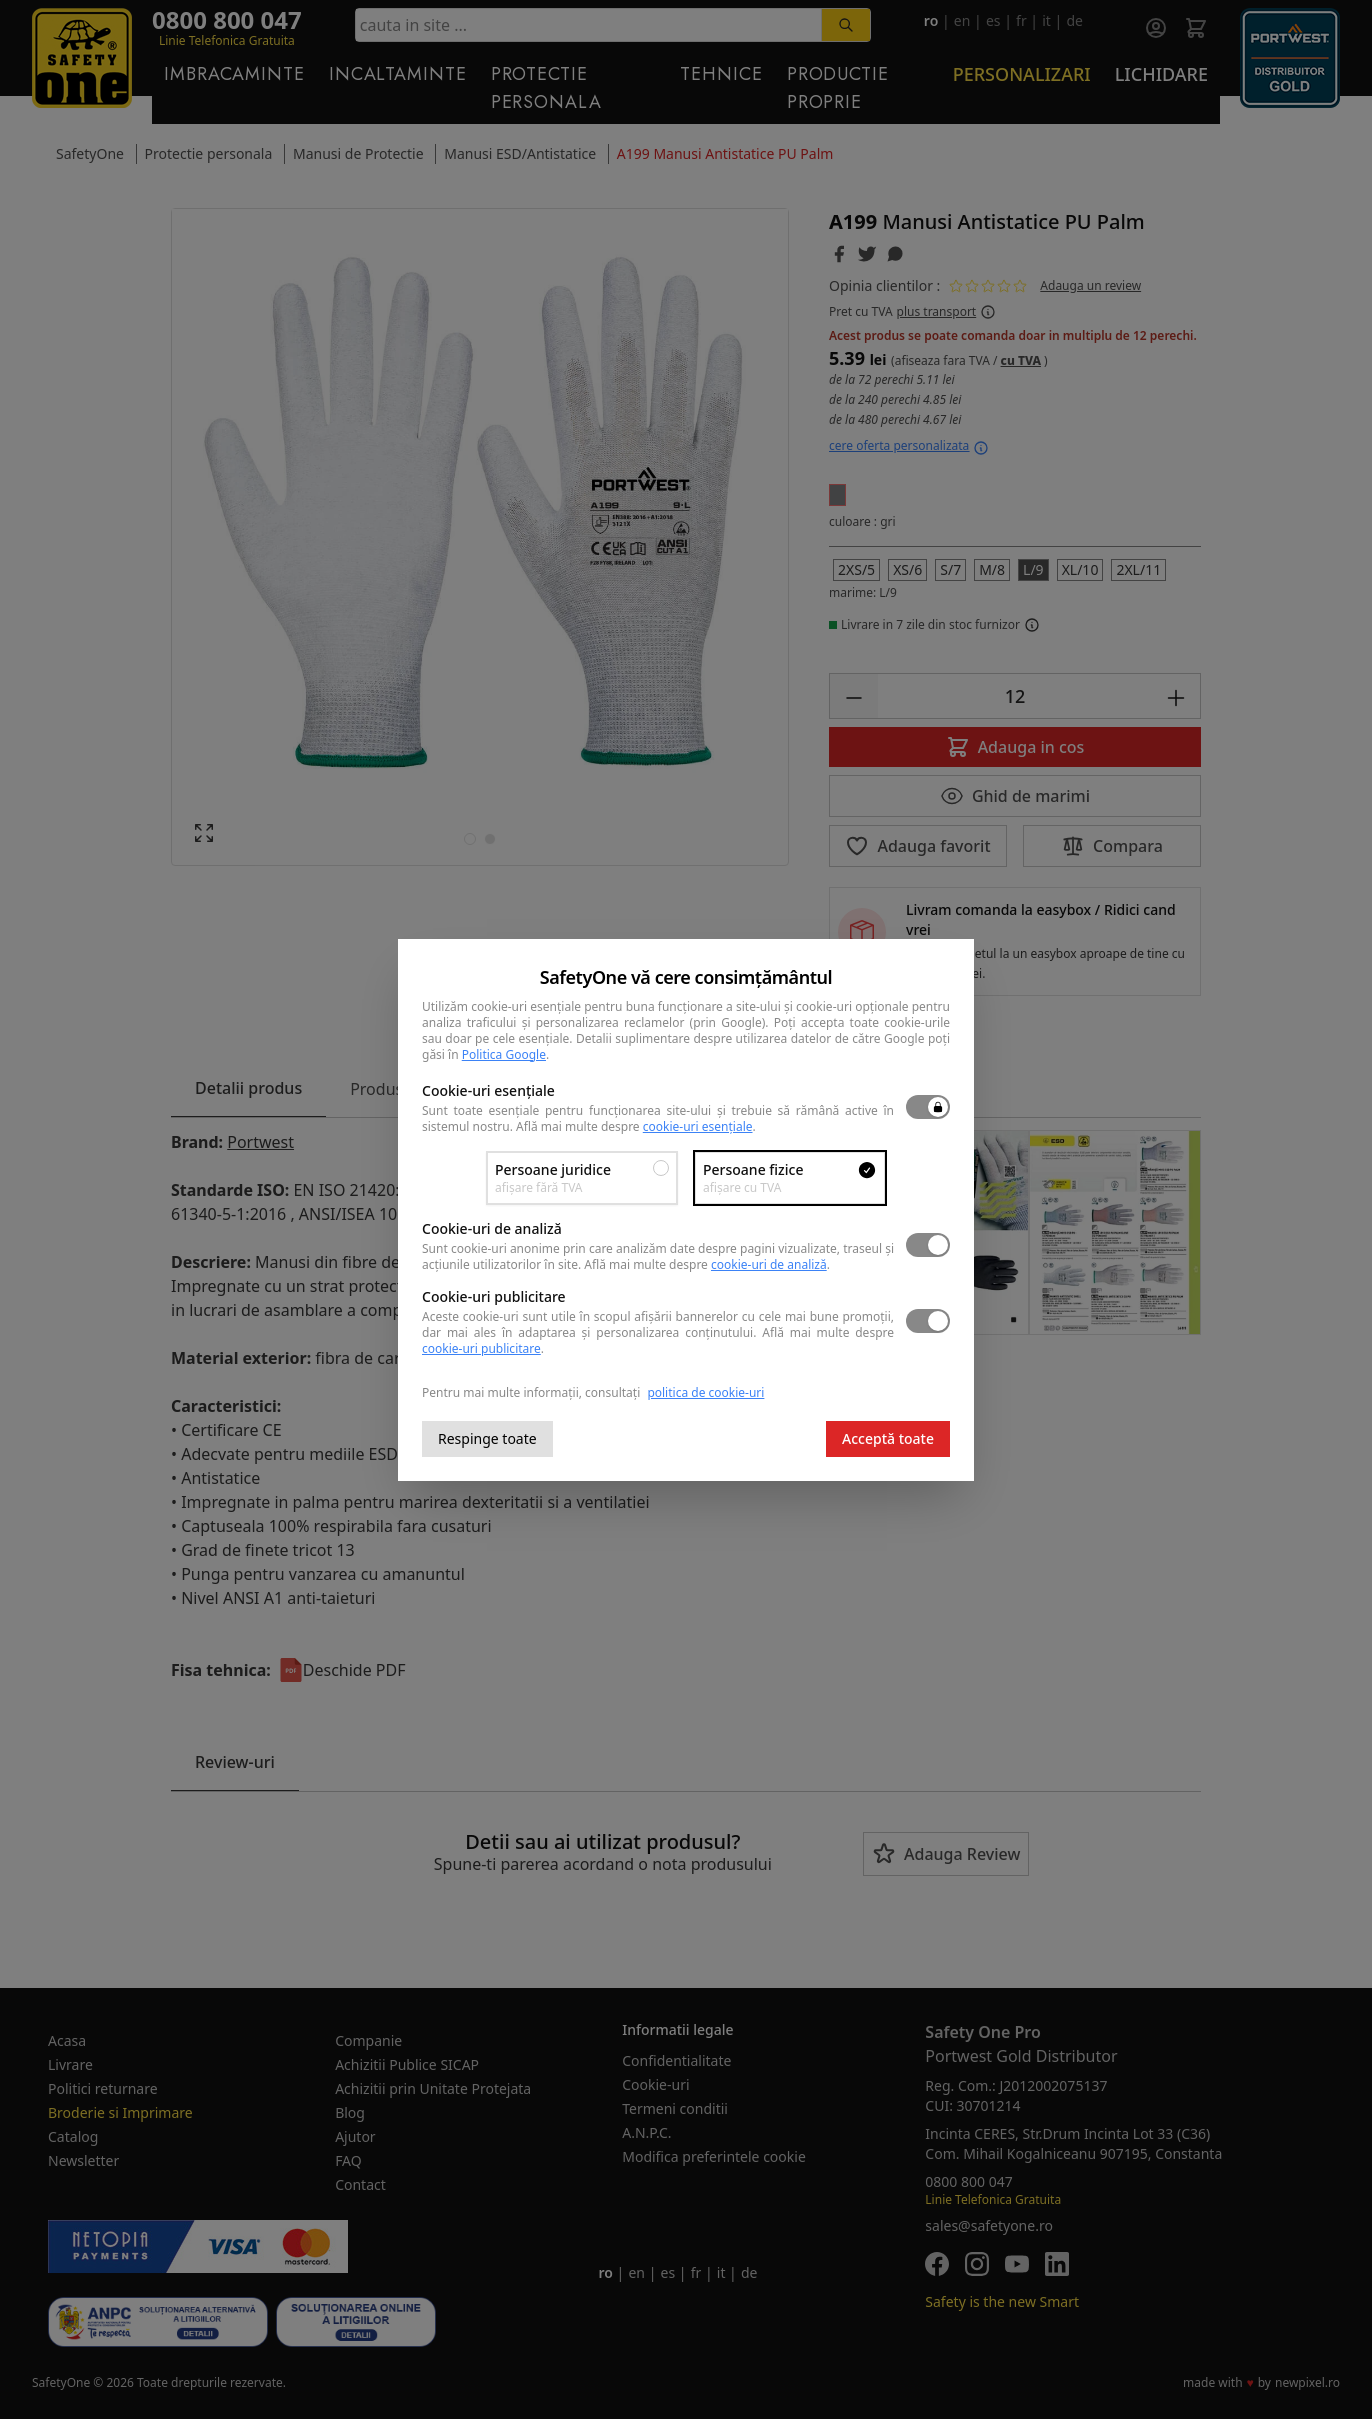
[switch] (928, 1107)
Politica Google (504, 1054)
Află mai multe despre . (636, 1126)
